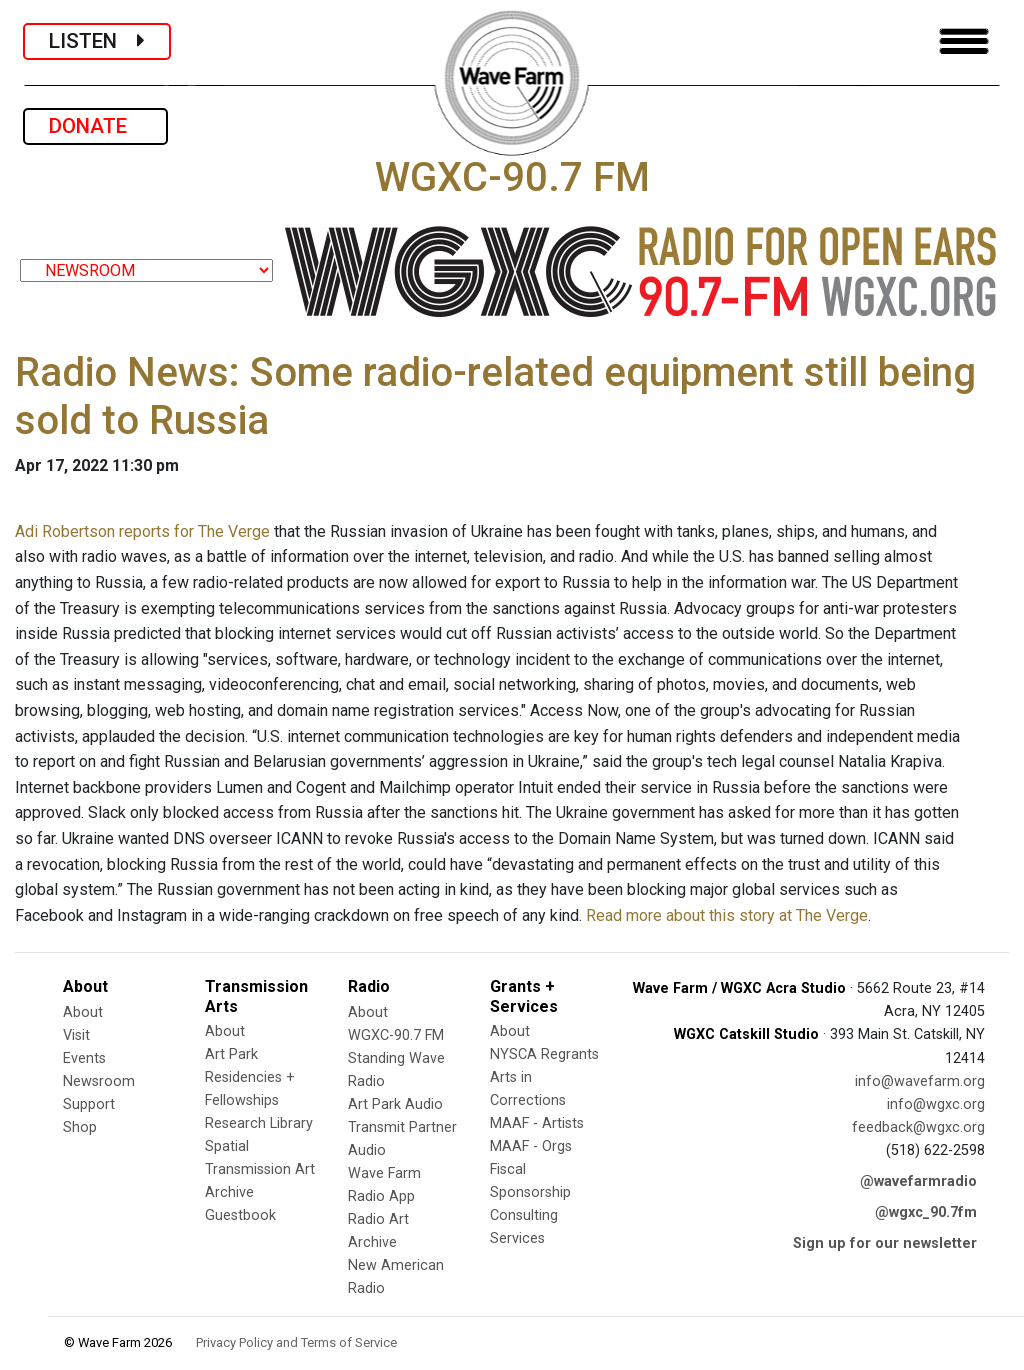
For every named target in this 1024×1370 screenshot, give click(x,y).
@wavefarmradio (918, 1181)
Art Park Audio (395, 1104)
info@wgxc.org (936, 1104)
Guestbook (240, 1215)
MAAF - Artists (537, 1123)
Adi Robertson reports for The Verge (142, 531)
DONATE (95, 126)
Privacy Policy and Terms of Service (296, 1342)
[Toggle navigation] (964, 41)
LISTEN (97, 41)
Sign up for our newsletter (885, 1243)
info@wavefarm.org (920, 1081)
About (83, 1012)
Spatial (227, 1146)
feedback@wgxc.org (918, 1127)
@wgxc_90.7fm (926, 1212)
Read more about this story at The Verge (727, 915)
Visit (76, 1035)
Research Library (259, 1123)
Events (84, 1058)
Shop (80, 1127)
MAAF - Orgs (531, 1146)
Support (89, 1104)
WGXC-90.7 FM (396, 1035)
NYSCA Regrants (544, 1054)
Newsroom (99, 1081)
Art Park (231, 1054)
